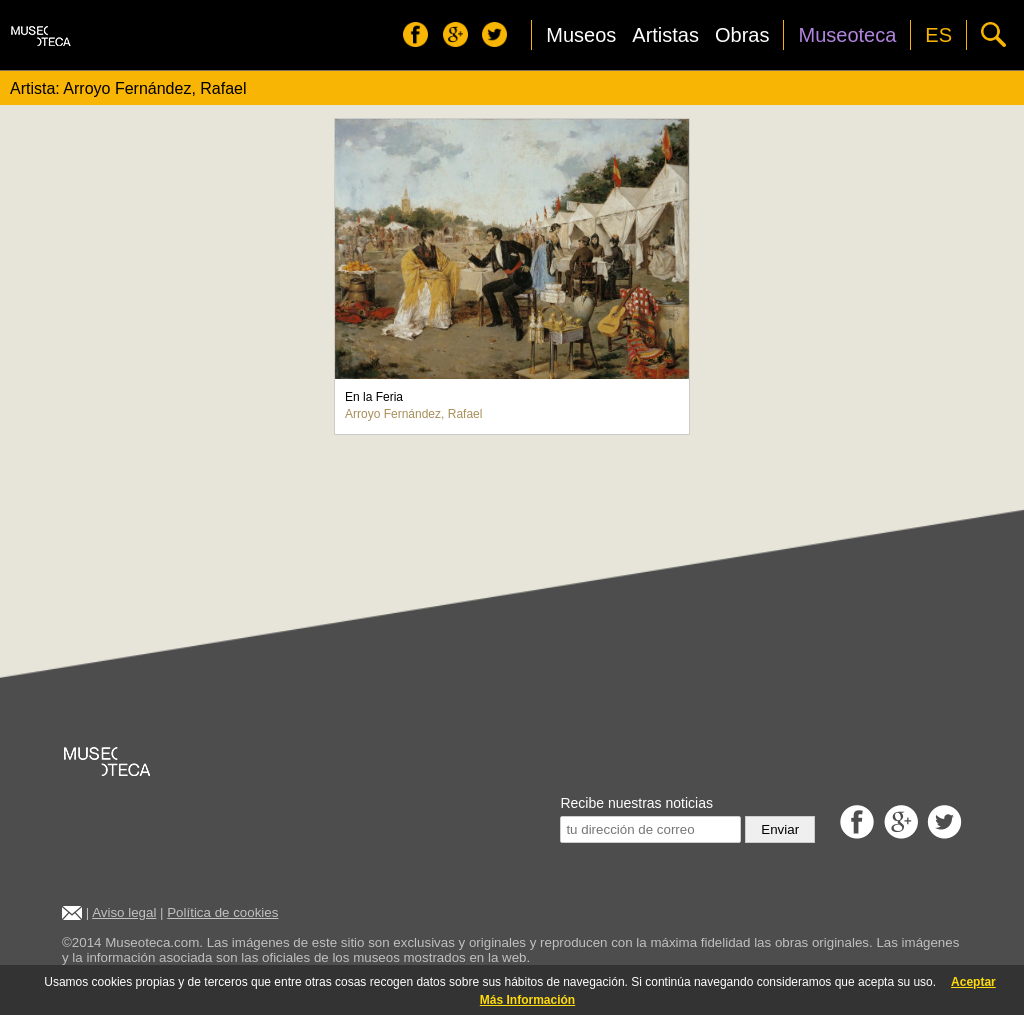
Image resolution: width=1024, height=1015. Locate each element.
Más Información (527, 1000)
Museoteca (847, 35)
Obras (742, 35)
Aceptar (973, 982)
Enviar (780, 829)
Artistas (665, 35)
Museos (581, 35)
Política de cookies (222, 912)
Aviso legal (124, 912)
